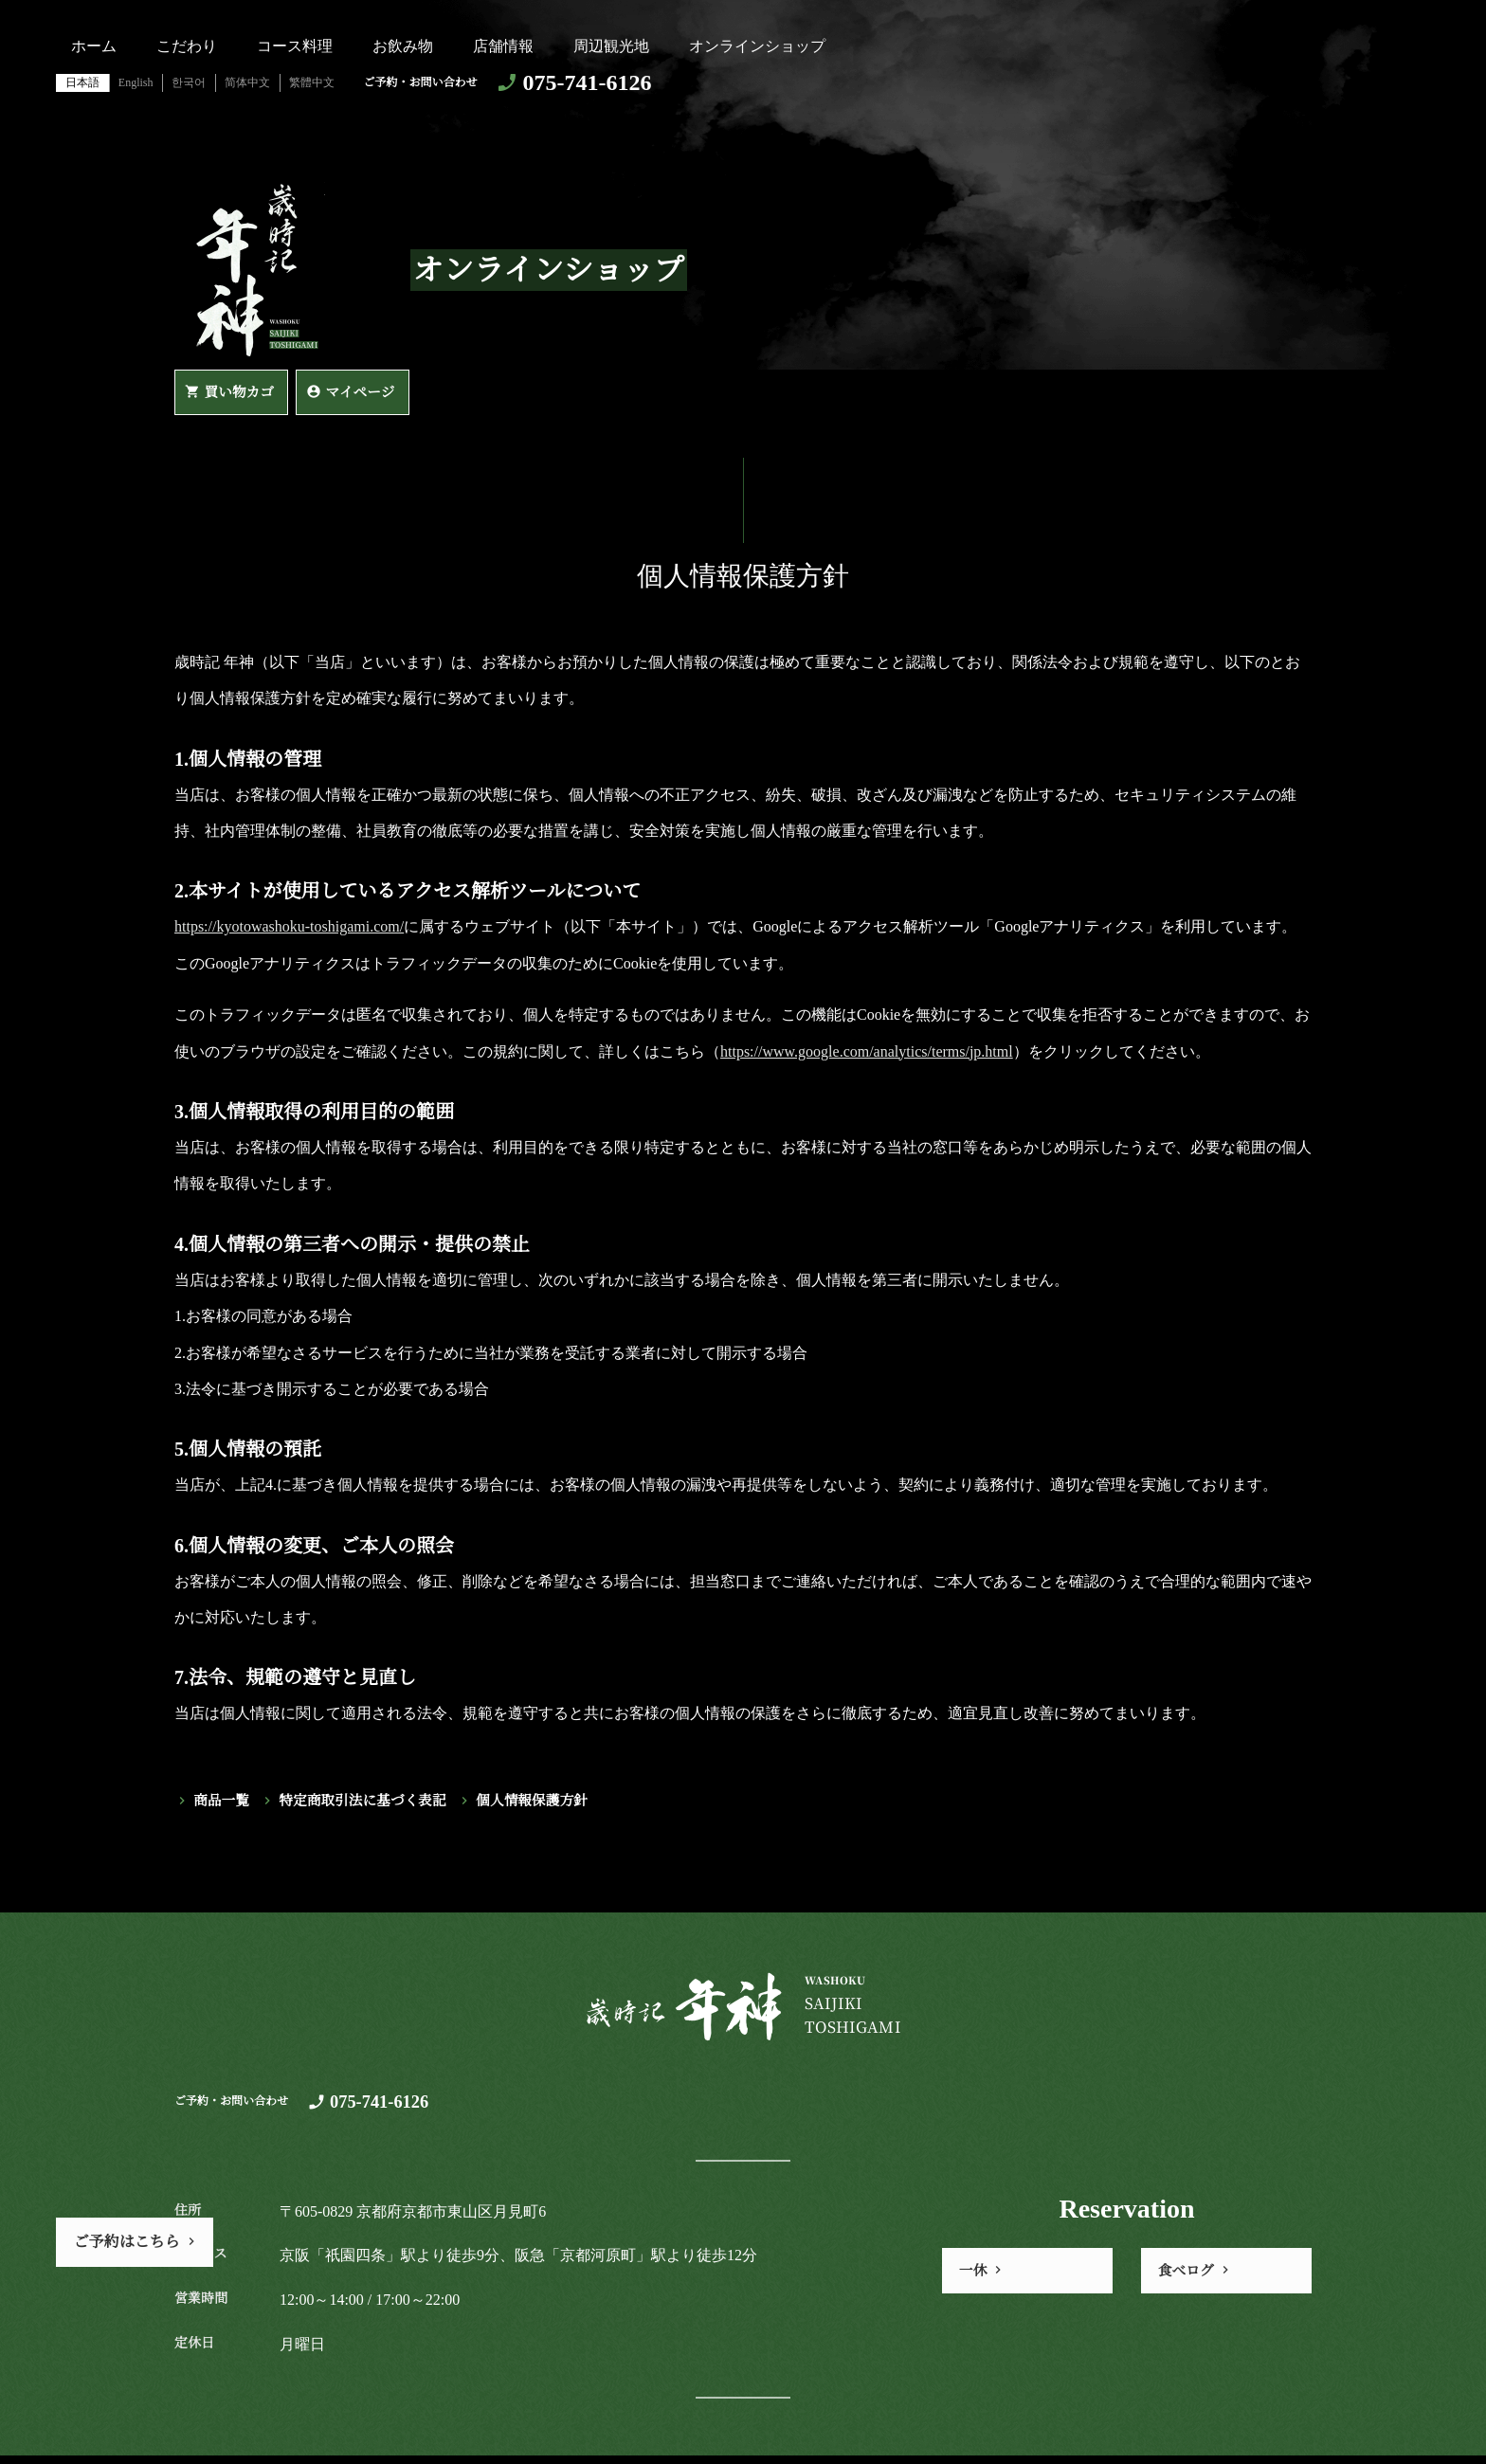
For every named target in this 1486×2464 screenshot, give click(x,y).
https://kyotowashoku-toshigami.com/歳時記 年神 (254, 270)
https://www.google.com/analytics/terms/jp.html (866, 1055)
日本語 (82, 82)
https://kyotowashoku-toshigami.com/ (289, 931)
